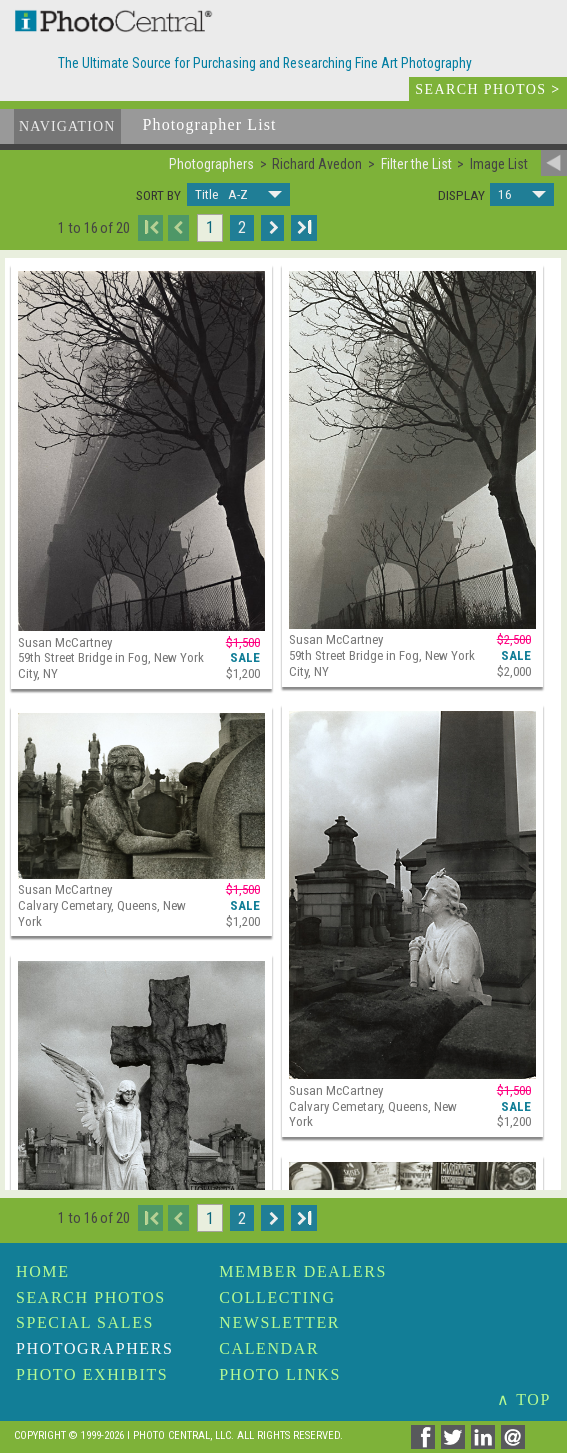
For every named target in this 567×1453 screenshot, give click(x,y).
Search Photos (91, 1297)
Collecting (277, 1297)
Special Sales (85, 1322)
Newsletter (279, 1322)
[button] (238, 194)
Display (461, 196)
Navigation (67, 126)
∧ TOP (524, 1399)
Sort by (158, 196)
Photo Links (280, 1374)
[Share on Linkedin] (486, 1443)
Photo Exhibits (92, 1374)
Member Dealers (303, 1271)
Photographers (94, 1348)
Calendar (269, 1348)
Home (43, 1271)
